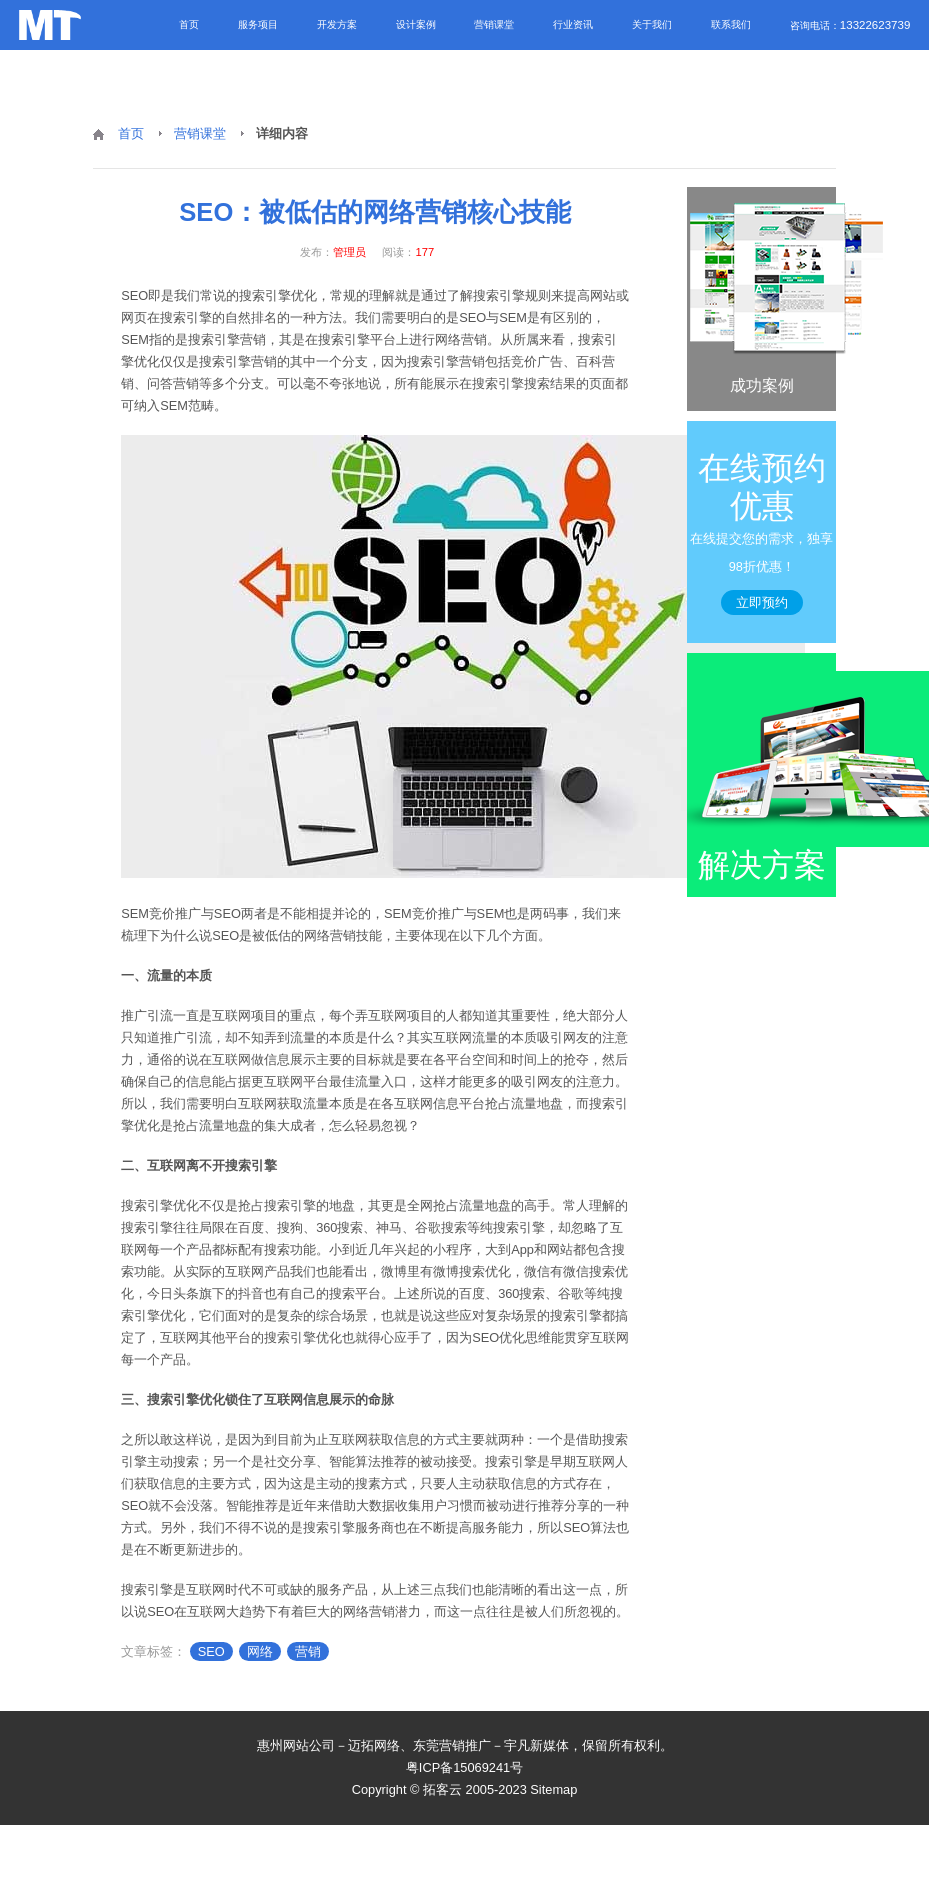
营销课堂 (494, 24)
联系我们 (731, 24)
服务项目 (258, 24)
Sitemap (553, 1789)
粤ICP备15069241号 (464, 1767)
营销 (308, 1651)
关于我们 (652, 24)
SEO (211, 1651)
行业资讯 (573, 24)
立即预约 (762, 602)
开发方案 (337, 24)
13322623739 (875, 25)
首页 (189, 24)
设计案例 (416, 24)
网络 (260, 1651)
